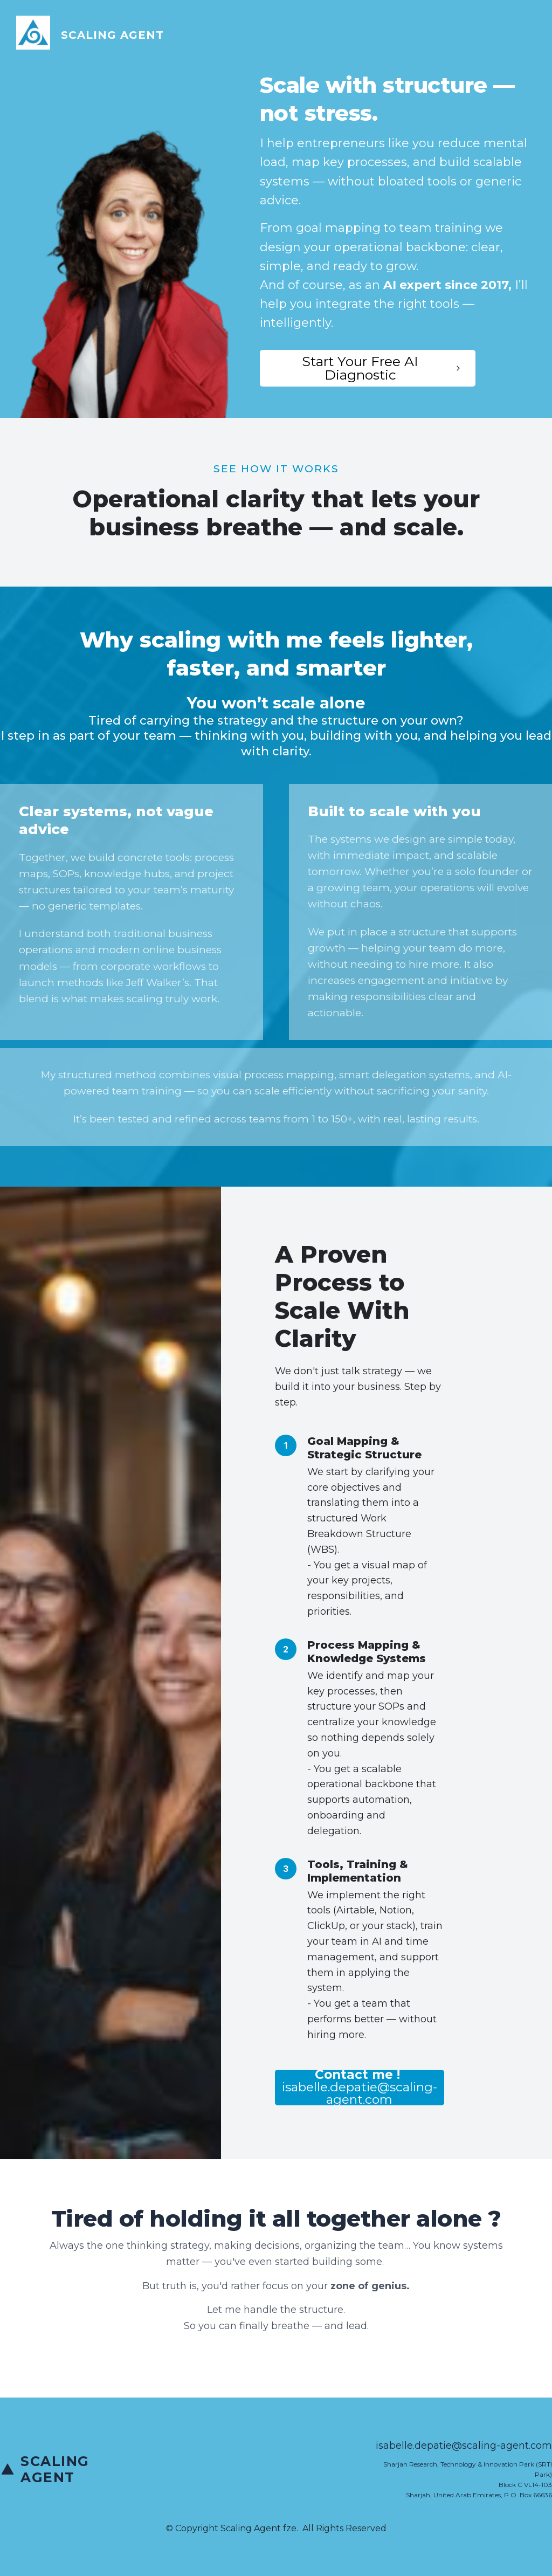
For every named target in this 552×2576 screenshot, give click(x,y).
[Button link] (367, 368)
